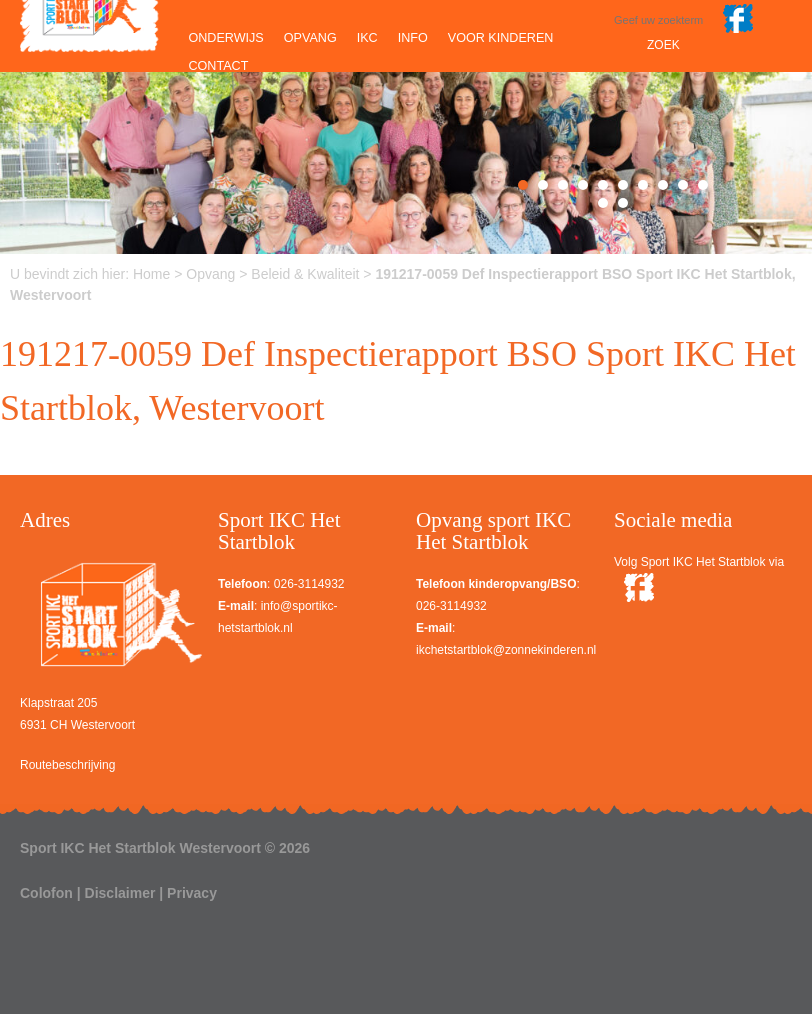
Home (151, 274)
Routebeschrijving (67, 765)
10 (703, 185)
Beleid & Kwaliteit (305, 274)
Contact (218, 66)
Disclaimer (120, 893)
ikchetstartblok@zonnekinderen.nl (506, 650)
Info (413, 38)
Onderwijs (225, 38)
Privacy (192, 893)
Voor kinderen (501, 38)
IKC (367, 38)
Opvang (310, 38)
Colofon (46, 893)
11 (603, 203)
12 (623, 203)
